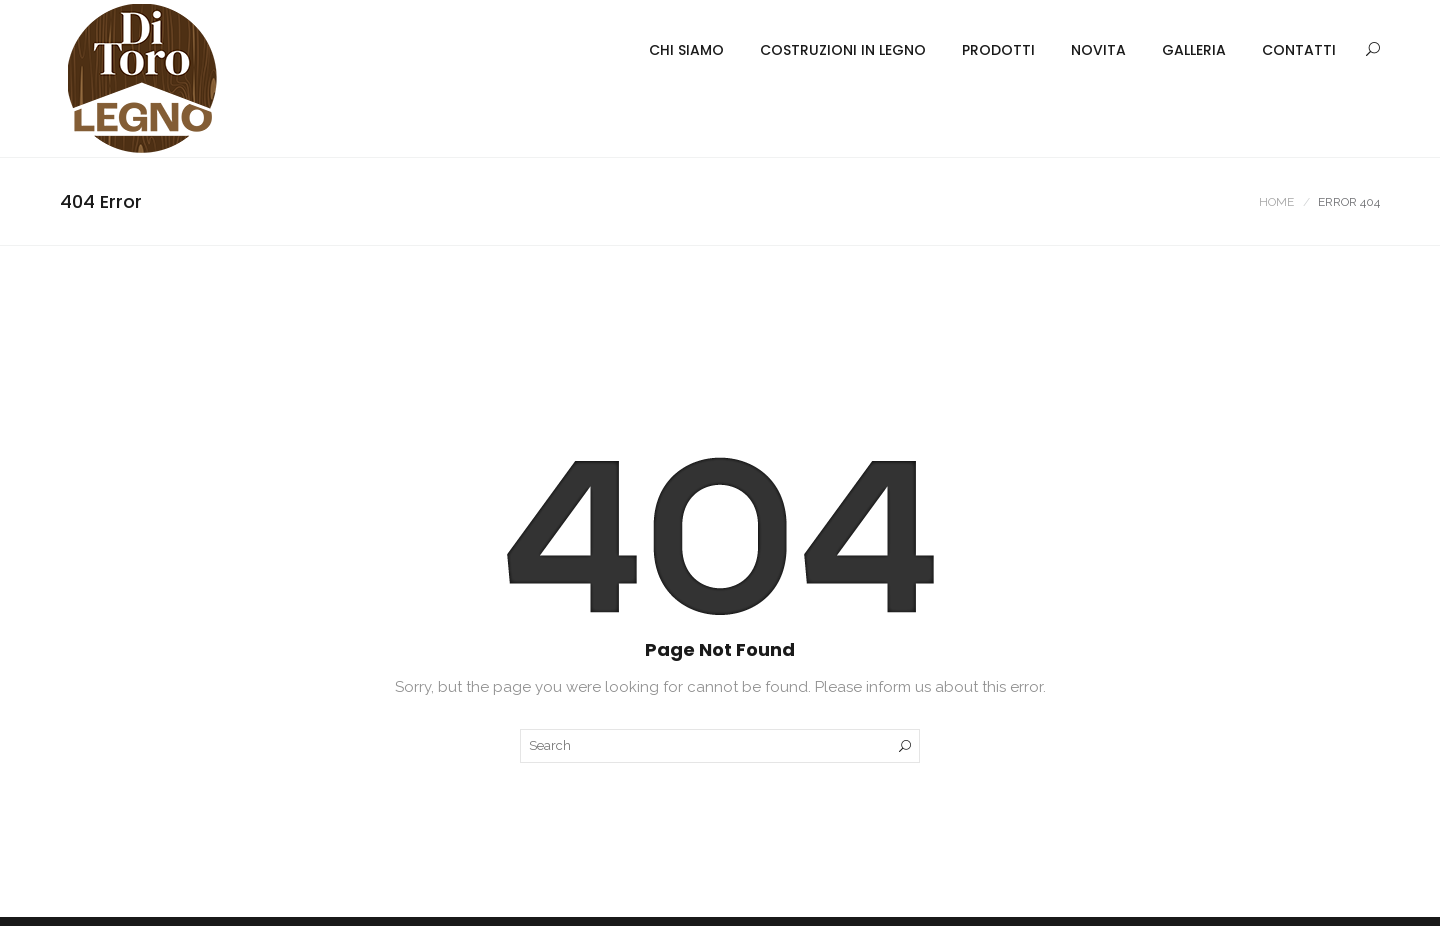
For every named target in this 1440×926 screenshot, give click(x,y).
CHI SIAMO (686, 50)
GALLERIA (1194, 50)
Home (1276, 202)
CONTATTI (1299, 50)
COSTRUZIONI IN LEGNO (843, 50)
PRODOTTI (998, 50)
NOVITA (1098, 50)
